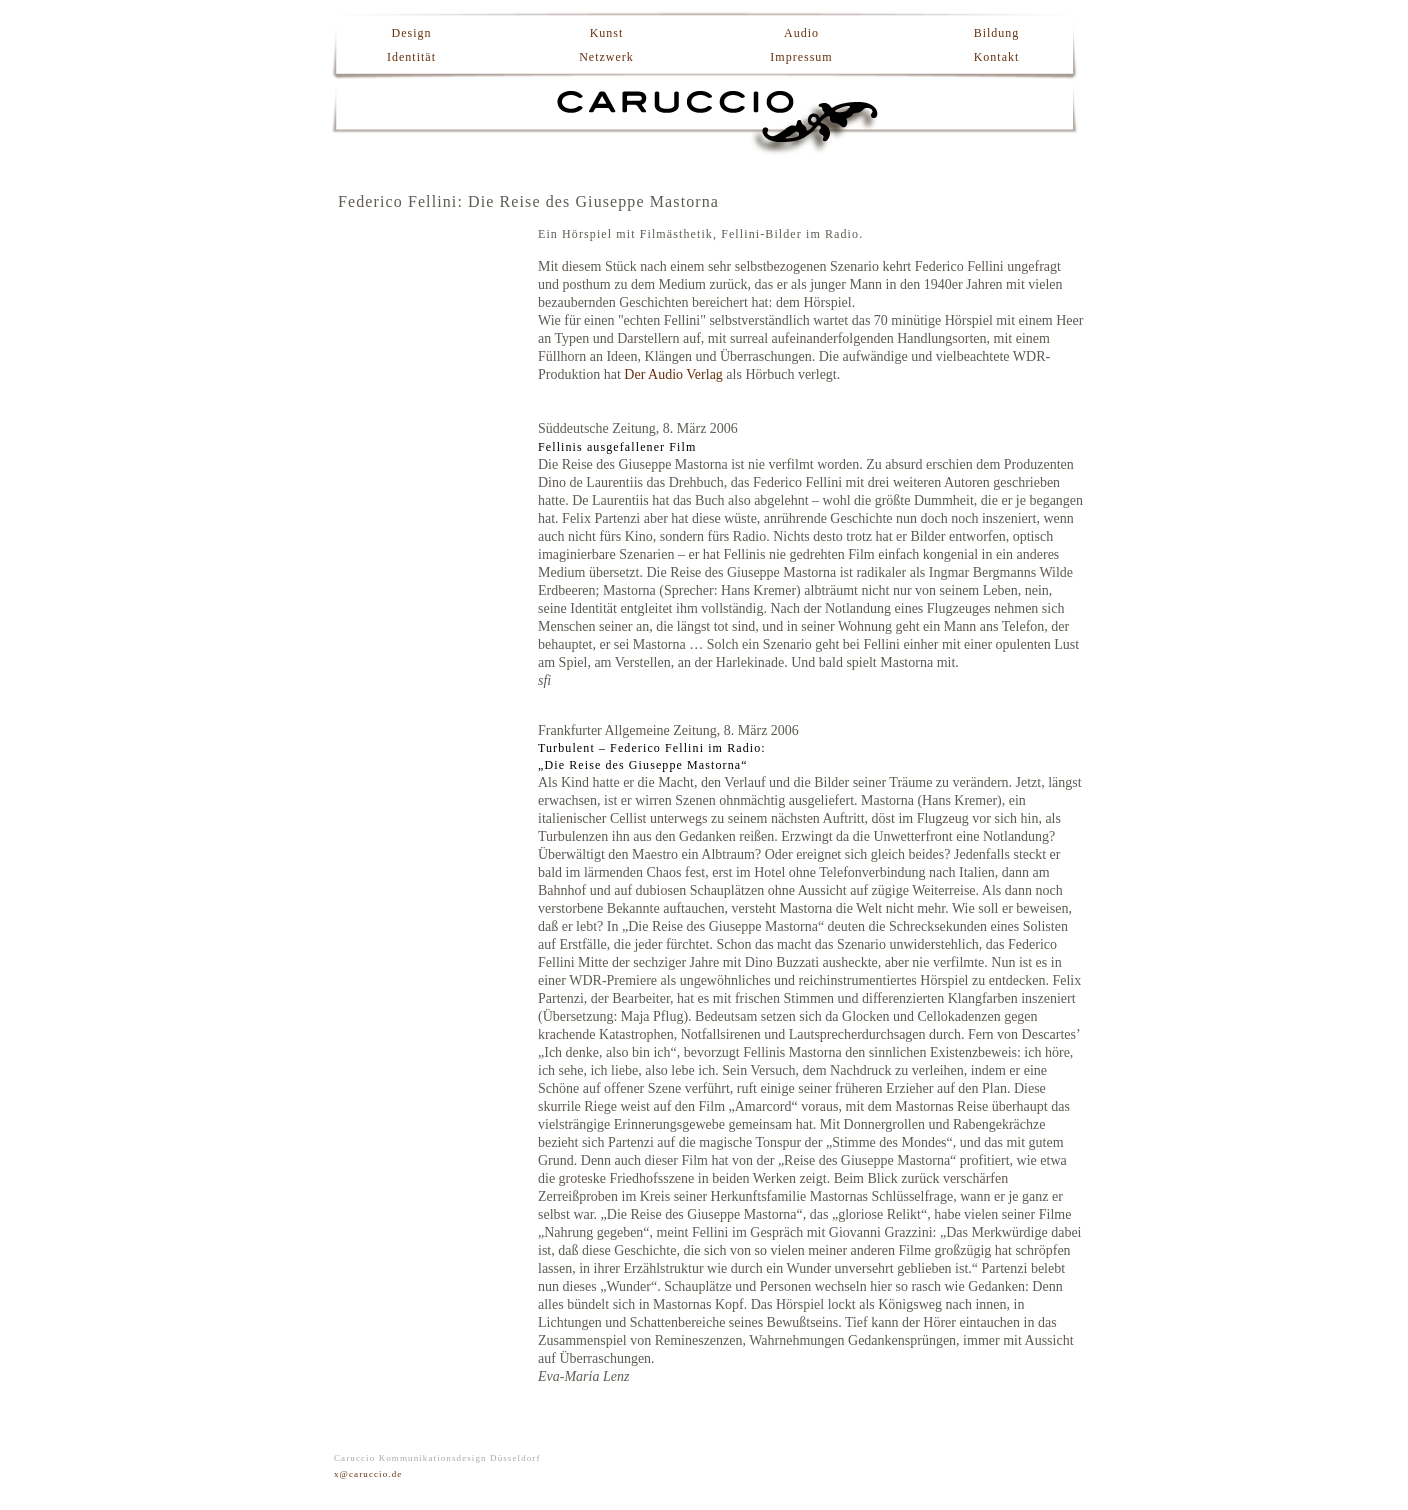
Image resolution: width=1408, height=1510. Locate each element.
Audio (801, 33)
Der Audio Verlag (673, 374)
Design (412, 33)
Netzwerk (606, 57)
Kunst (607, 33)
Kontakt (997, 57)
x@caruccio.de (368, 1474)
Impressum (801, 57)
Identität (411, 57)
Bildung (997, 33)
